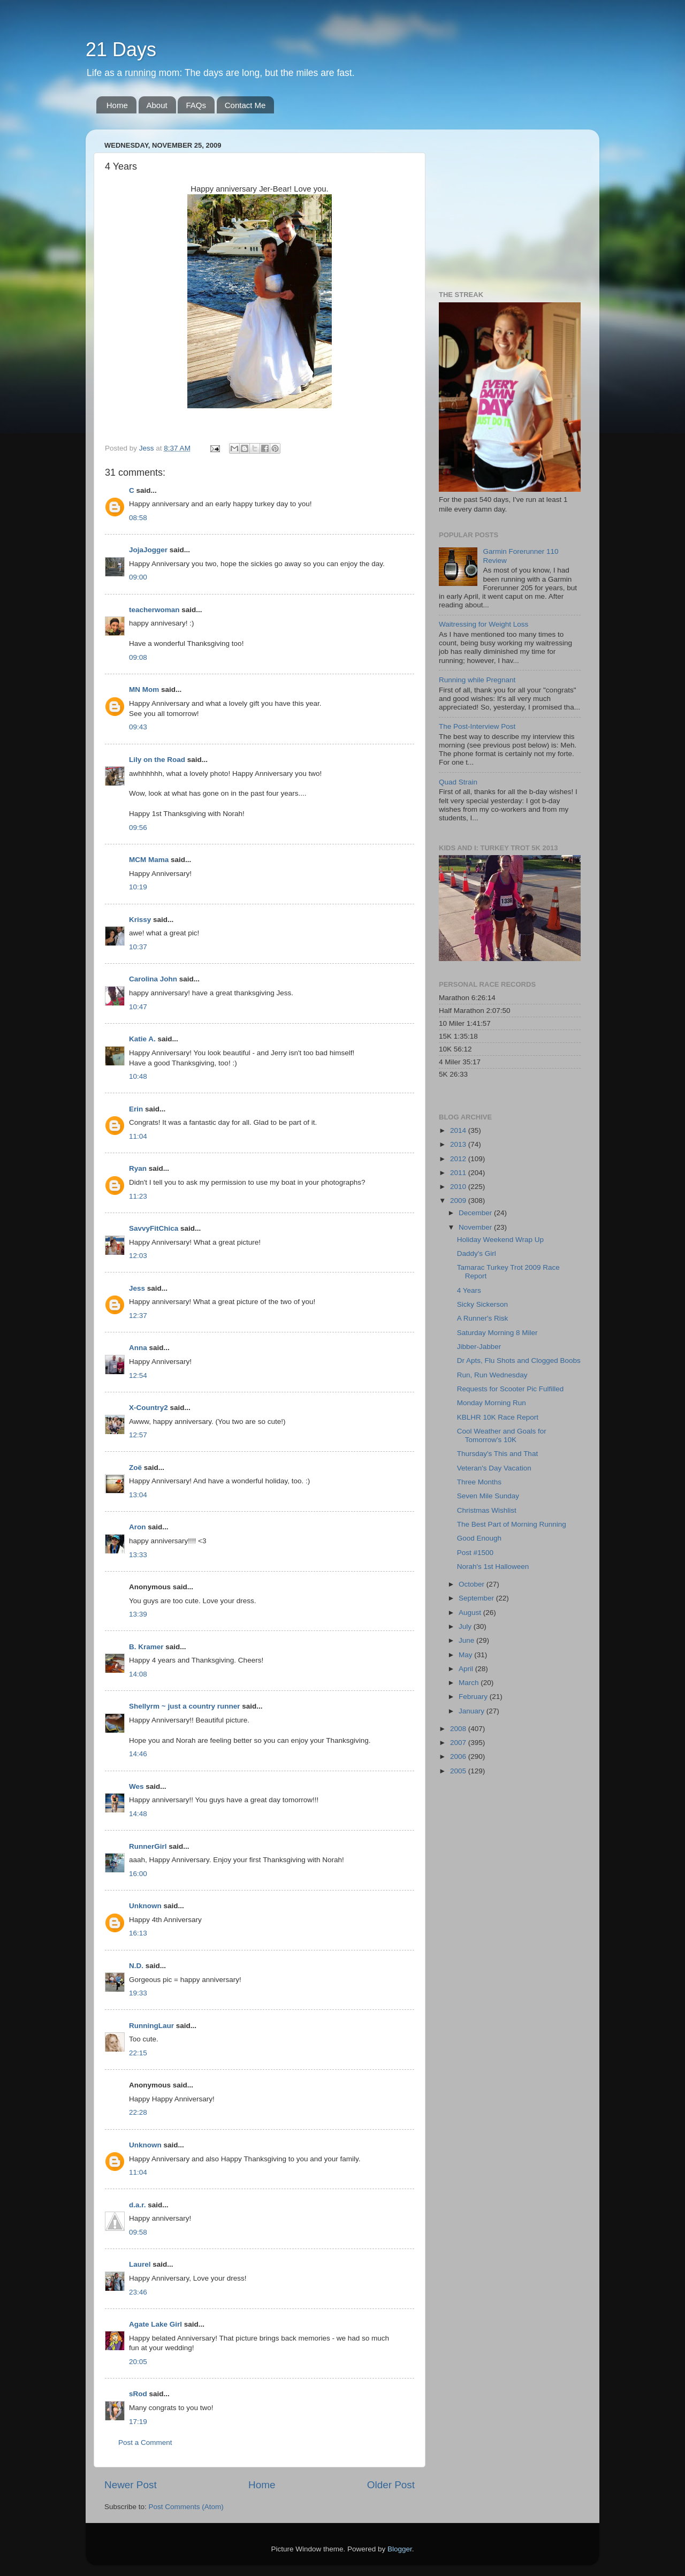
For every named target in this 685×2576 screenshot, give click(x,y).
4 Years (469, 1290)
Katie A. (142, 1039)
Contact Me (245, 105)
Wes (136, 1786)
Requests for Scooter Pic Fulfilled (510, 1389)
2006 (459, 1756)
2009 (459, 1200)
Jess (138, 1288)
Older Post (391, 2484)
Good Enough (479, 1538)
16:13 (138, 1933)
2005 (459, 1771)
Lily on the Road (157, 760)
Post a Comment (145, 2442)
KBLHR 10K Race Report (497, 1417)
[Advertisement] (506, 204)
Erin (136, 1109)
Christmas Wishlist (486, 1510)
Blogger (399, 2549)
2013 (459, 1144)
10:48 (138, 1076)
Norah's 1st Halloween (493, 1567)
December (476, 1213)
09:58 (138, 2232)
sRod (138, 2394)
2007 (459, 1743)
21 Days (121, 49)
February (474, 1697)
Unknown (145, 1906)
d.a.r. (137, 2205)
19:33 (138, 1993)
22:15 (138, 2053)
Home (117, 105)
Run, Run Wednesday (492, 1375)
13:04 (138, 1495)
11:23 (138, 1196)
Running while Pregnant (477, 680)
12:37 (138, 1316)
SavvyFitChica (153, 1228)
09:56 (138, 828)
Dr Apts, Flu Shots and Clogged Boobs (519, 1360)
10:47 (138, 1007)
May (466, 1655)
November (476, 1227)
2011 (459, 1173)
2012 (459, 1159)
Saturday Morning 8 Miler (497, 1333)
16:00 (138, 1874)
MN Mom (144, 689)
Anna (138, 1348)
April (467, 1669)
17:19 (138, 2422)
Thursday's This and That (497, 1454)
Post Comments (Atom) (186, 2507)
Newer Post (130, 2484)
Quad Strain (458, 782)
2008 (459, 1729)
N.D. (136, 1966)
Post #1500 (475, 1553)
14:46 (138, 1754)
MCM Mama (149, 860)
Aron (137, 1527)
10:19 (138, 887)
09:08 (138, 657)
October (472, 1584)
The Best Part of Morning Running (511, 1524)
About (157, 105)
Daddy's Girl (476, 1253)
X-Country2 (148, 1408)
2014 (459, 1130)
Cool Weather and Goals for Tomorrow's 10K (501, 1435)
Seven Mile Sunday (488, 1496)
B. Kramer (146, 1647)
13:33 (138, 1555)
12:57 (138, 1435)
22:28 (138, 2112)
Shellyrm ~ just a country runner (184, 1706)
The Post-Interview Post (477, 726)
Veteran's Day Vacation (494, 1468)
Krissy (140, 920)
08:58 (138, 518)
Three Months (479, 1482)
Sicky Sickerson (482, 1304)
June (467, 1640)
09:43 (138, 727)
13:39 (138, 1614)
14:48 (138, 1814)
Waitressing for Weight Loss (483, 624)
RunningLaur (151, 2026)
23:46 (138, 2292)
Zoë (135, 1468)
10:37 (138, 947)
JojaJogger (148, 550)
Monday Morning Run (491, 1403)
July (466, 1626)
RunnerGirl (148, 1846)
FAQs (196, 105)
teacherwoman (154, 610)
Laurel (140, 2264)
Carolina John (153, 979)
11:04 (138, 1136)
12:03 (138, 1256)
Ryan (138, 1168)
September (477, 1598)
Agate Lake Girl (155, 2324)
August (471, 1613)
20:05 (138, 2362)
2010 (459, 1187)
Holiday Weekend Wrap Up (500, 1240)
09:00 (138, 577)
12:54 (138, 1375)
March (470, 1683)
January (472, 1711)
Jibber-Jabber (479, 1347)
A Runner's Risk (482, 1318)
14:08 (138, 1674)
